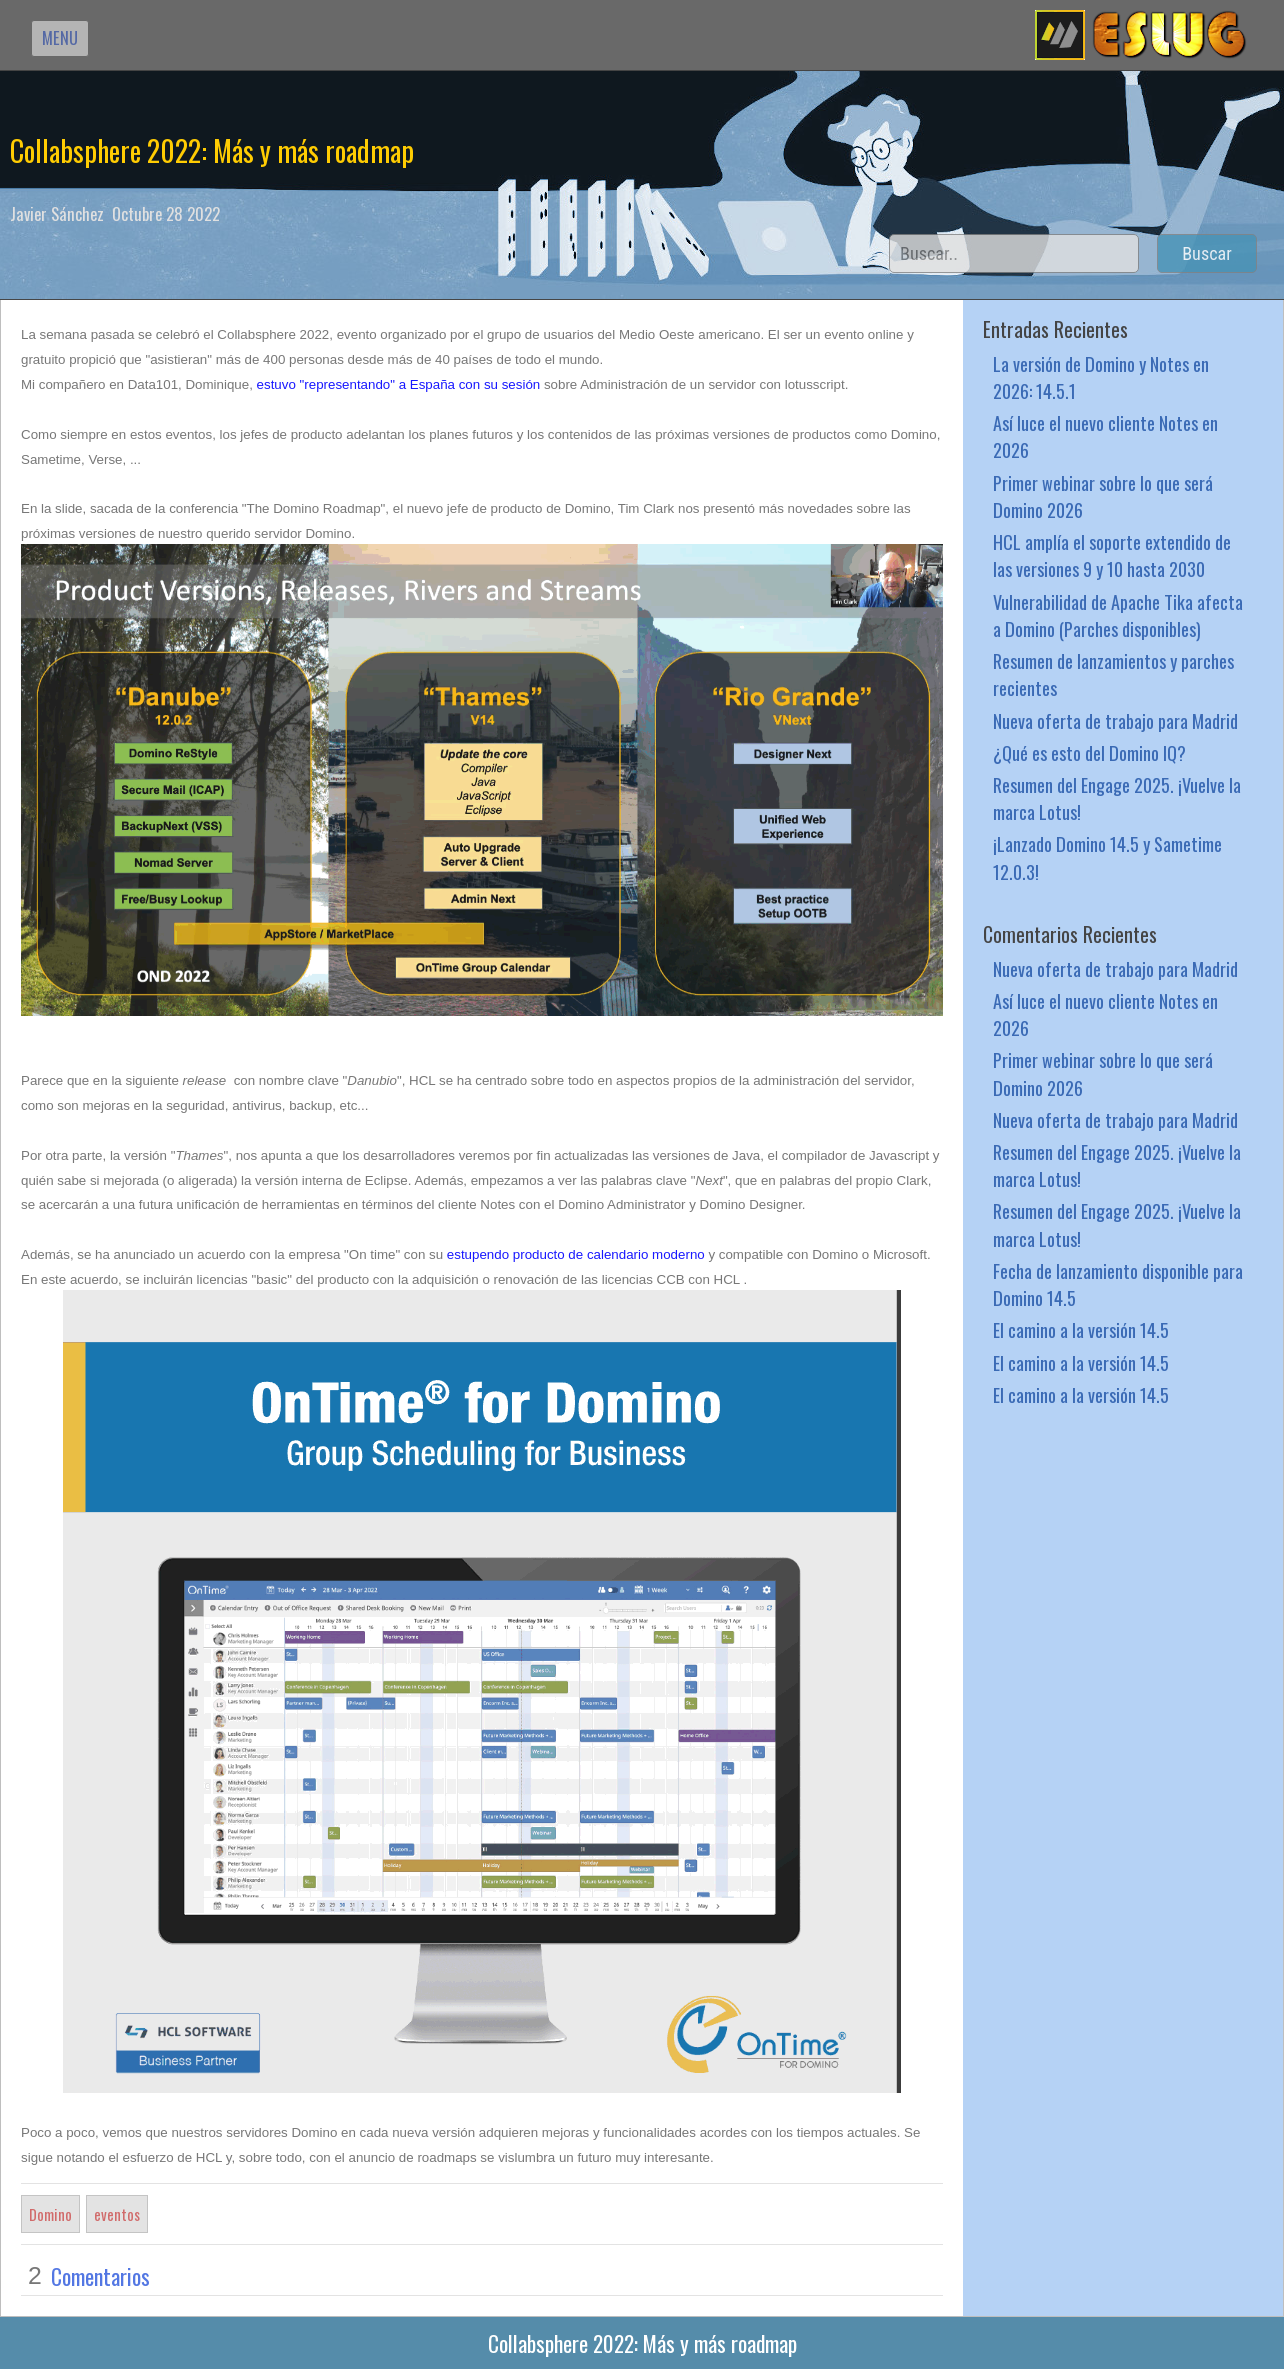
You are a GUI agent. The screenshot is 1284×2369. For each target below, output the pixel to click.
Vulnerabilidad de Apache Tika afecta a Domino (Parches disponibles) (1118, 615)
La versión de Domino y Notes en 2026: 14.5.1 (1101, 377)
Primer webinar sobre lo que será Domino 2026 (1103, 496)
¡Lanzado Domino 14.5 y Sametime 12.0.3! (1107, 857)
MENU (60, 37)
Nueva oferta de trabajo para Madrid (1115, 720)
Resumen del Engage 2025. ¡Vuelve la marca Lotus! (1117, 798)
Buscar (1207, 253)
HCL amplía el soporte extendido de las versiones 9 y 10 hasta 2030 (1112, 555)
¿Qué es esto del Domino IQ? (1089, 752)
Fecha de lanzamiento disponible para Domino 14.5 (1118, 1284)
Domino (50, 2214)
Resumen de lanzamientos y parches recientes (1113, 674)
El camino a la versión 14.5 (1081, 1329)
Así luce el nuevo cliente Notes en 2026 (1105, 436)
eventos (117, 2214)
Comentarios (100, 2276)
